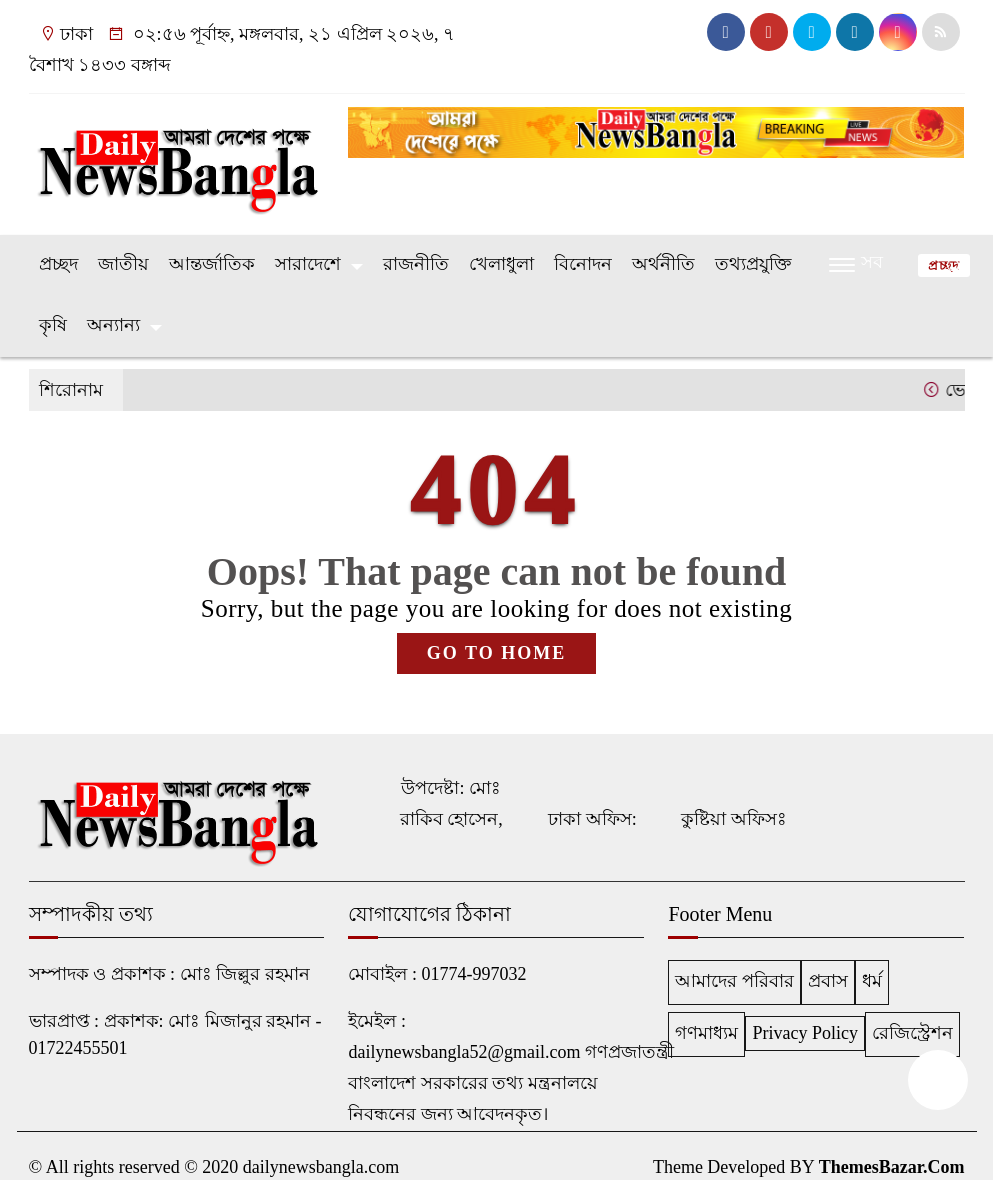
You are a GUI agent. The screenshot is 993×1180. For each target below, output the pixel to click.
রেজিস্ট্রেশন (912, 1033)
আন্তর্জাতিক (212, 264)
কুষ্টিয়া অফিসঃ (734, 819)
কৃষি (53, 325)
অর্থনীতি (663, 264)
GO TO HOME (496, 653)
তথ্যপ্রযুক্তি (753, 264)
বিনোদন (583, 264)
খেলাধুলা (501, 264)
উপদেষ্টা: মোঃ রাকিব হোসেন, (451, 803)
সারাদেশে (308, 264)
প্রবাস (828, 981)
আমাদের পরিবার (734, 981)
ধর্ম (872, 981)
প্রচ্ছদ (58, 264)
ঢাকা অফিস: (592, 819)
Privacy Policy (805, 1033)
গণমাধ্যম (706, 1033)
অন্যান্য (113, 325)
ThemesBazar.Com (892, 1167)
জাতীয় (123, 264)
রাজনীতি (416, 264)
